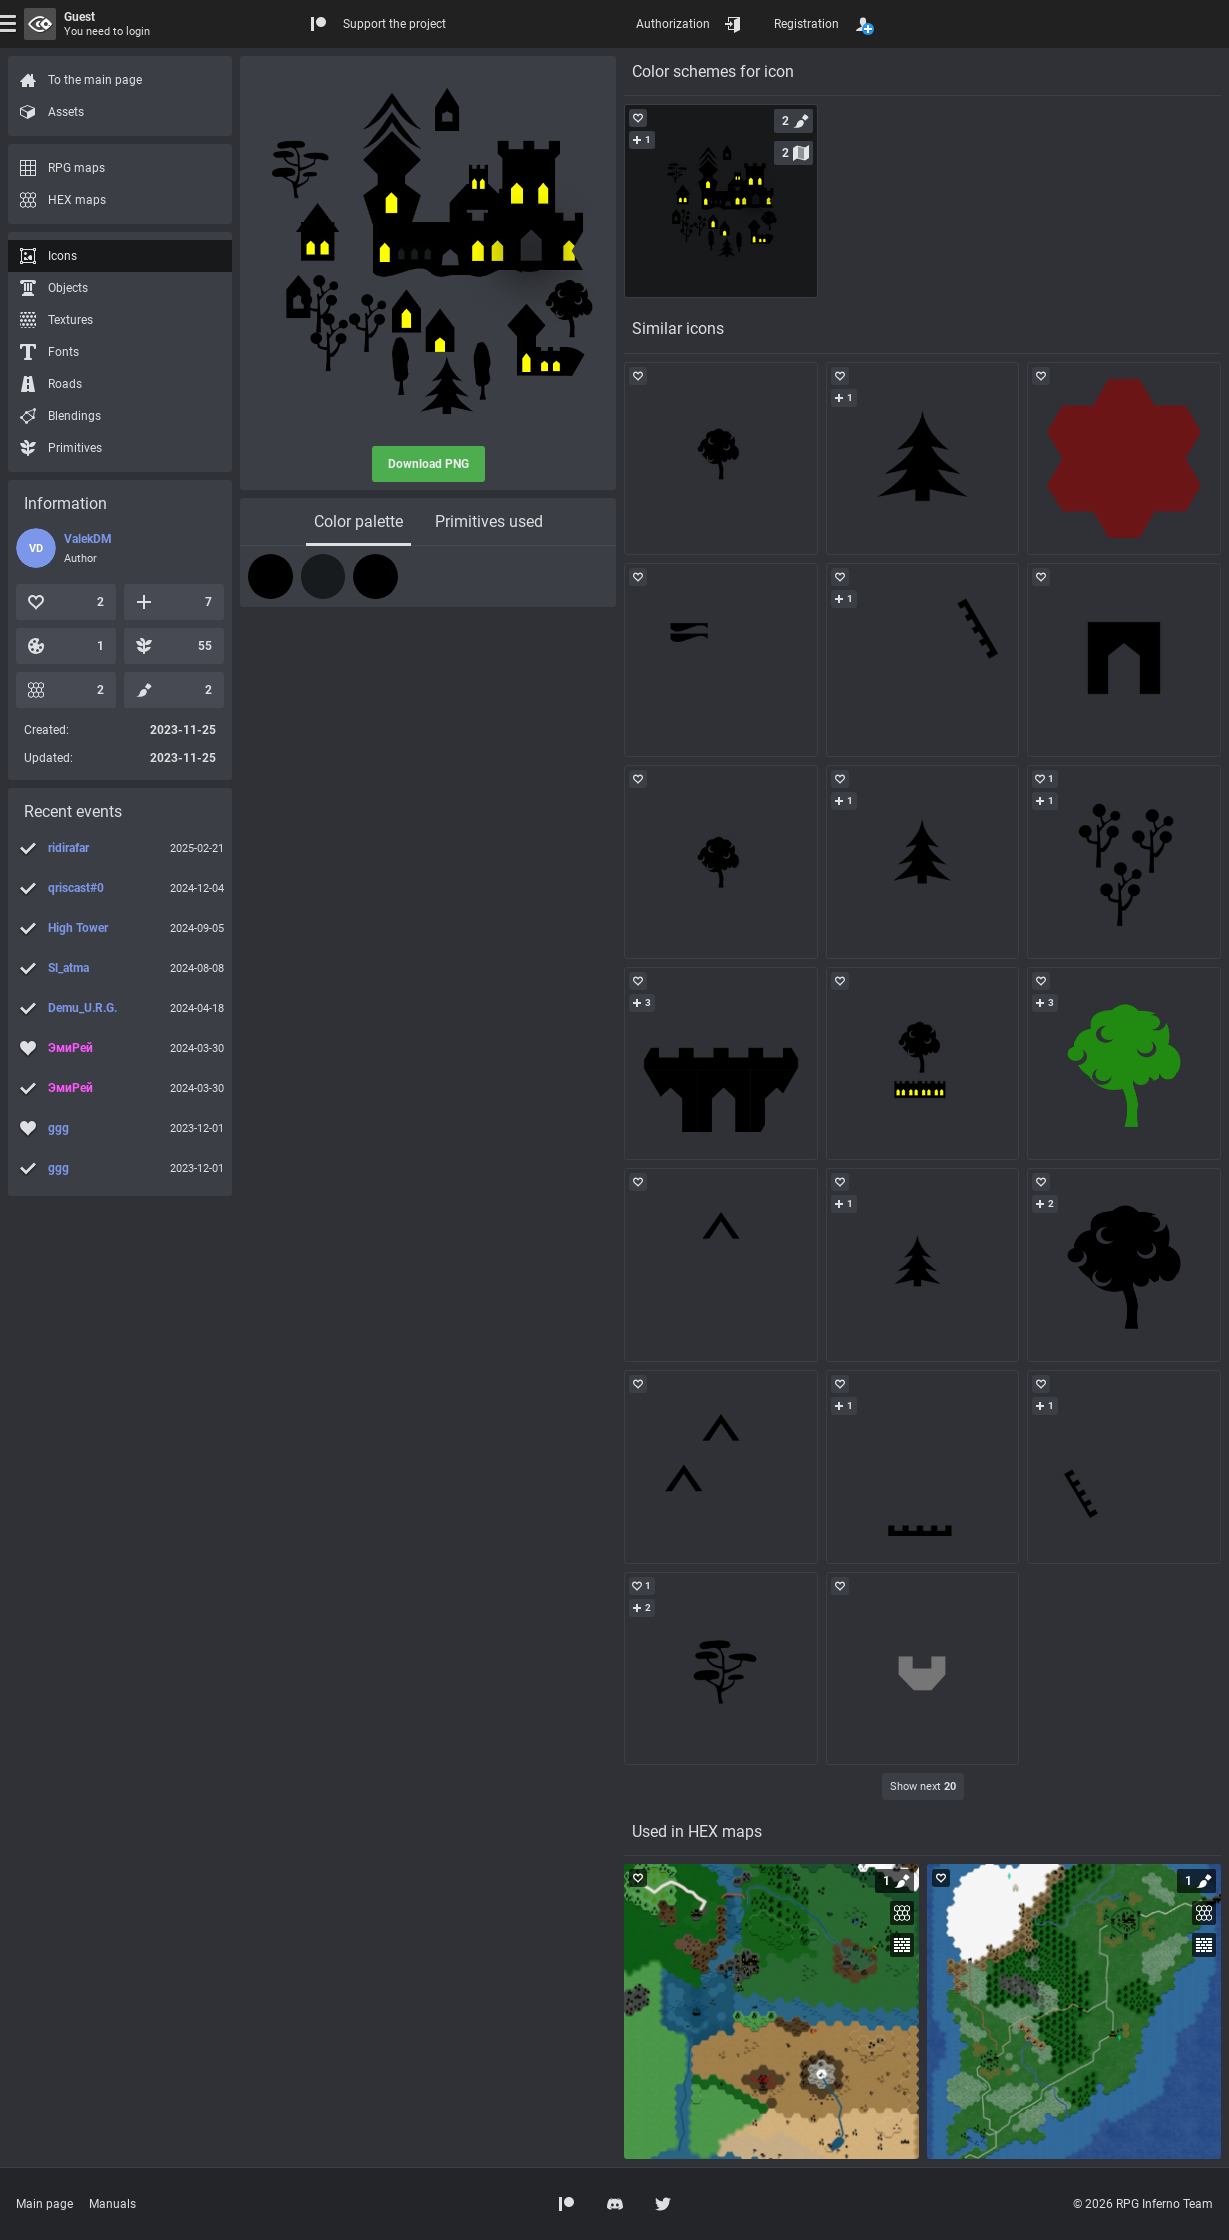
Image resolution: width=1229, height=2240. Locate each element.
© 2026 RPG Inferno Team (1143, 2204)
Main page (44, 2204)
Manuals (112, 2204)
